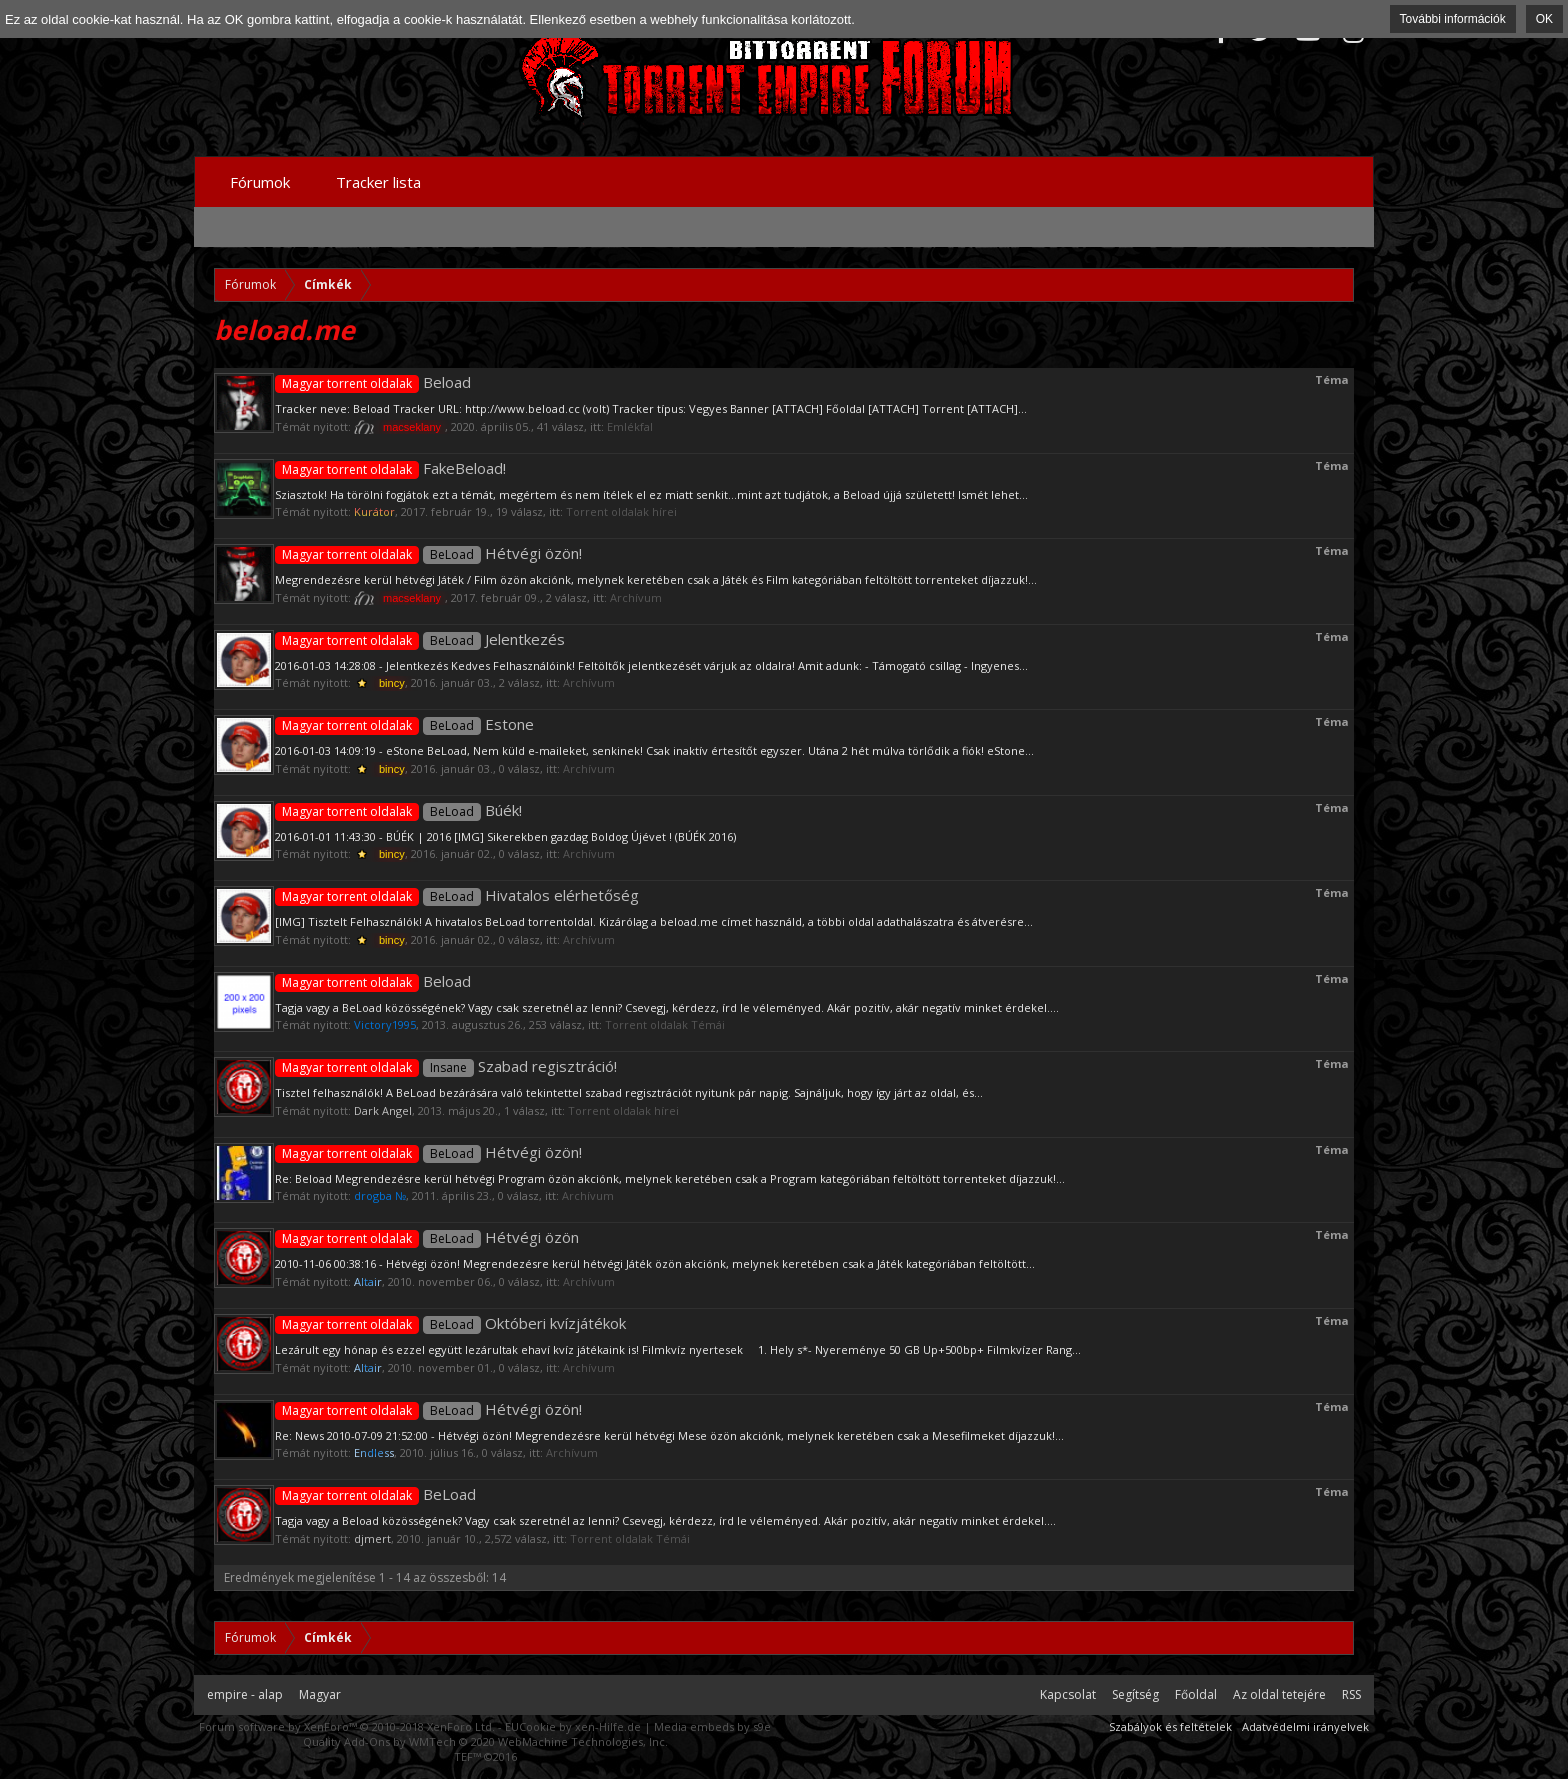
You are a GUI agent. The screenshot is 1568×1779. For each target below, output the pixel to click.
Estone (404, 724)
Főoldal (1196, 1694)
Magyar (320, 1694)
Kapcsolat (1068, 1694)
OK (1544, 19)
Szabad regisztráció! (446, 1066)
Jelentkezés (420, 639)
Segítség (1135, 1694)
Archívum (636, 597)
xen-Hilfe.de (608, 1726)
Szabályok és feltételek (1170, 1726)
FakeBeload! (390, 468)
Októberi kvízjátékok (450, 1323)
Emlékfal (630, 426)
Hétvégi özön (427, 1237)
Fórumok (260, 182)
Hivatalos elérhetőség (457, 895)
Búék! (398, 810)
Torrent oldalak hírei (621, 511)
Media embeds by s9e (712, 1726)
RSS (1351, 1694)
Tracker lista (378, 182)
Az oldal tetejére (1279, 1694)
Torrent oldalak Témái (665, 1024)
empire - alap (245, 1694)
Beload (373, 382)
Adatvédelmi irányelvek (1305, 1726)
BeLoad (375, 1494)
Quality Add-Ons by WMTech (485, 1741)
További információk (1453, 19)
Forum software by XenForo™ (347, 1726)
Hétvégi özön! (428, 553)
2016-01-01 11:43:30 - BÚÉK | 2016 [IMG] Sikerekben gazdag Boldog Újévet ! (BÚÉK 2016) (505, 836)
